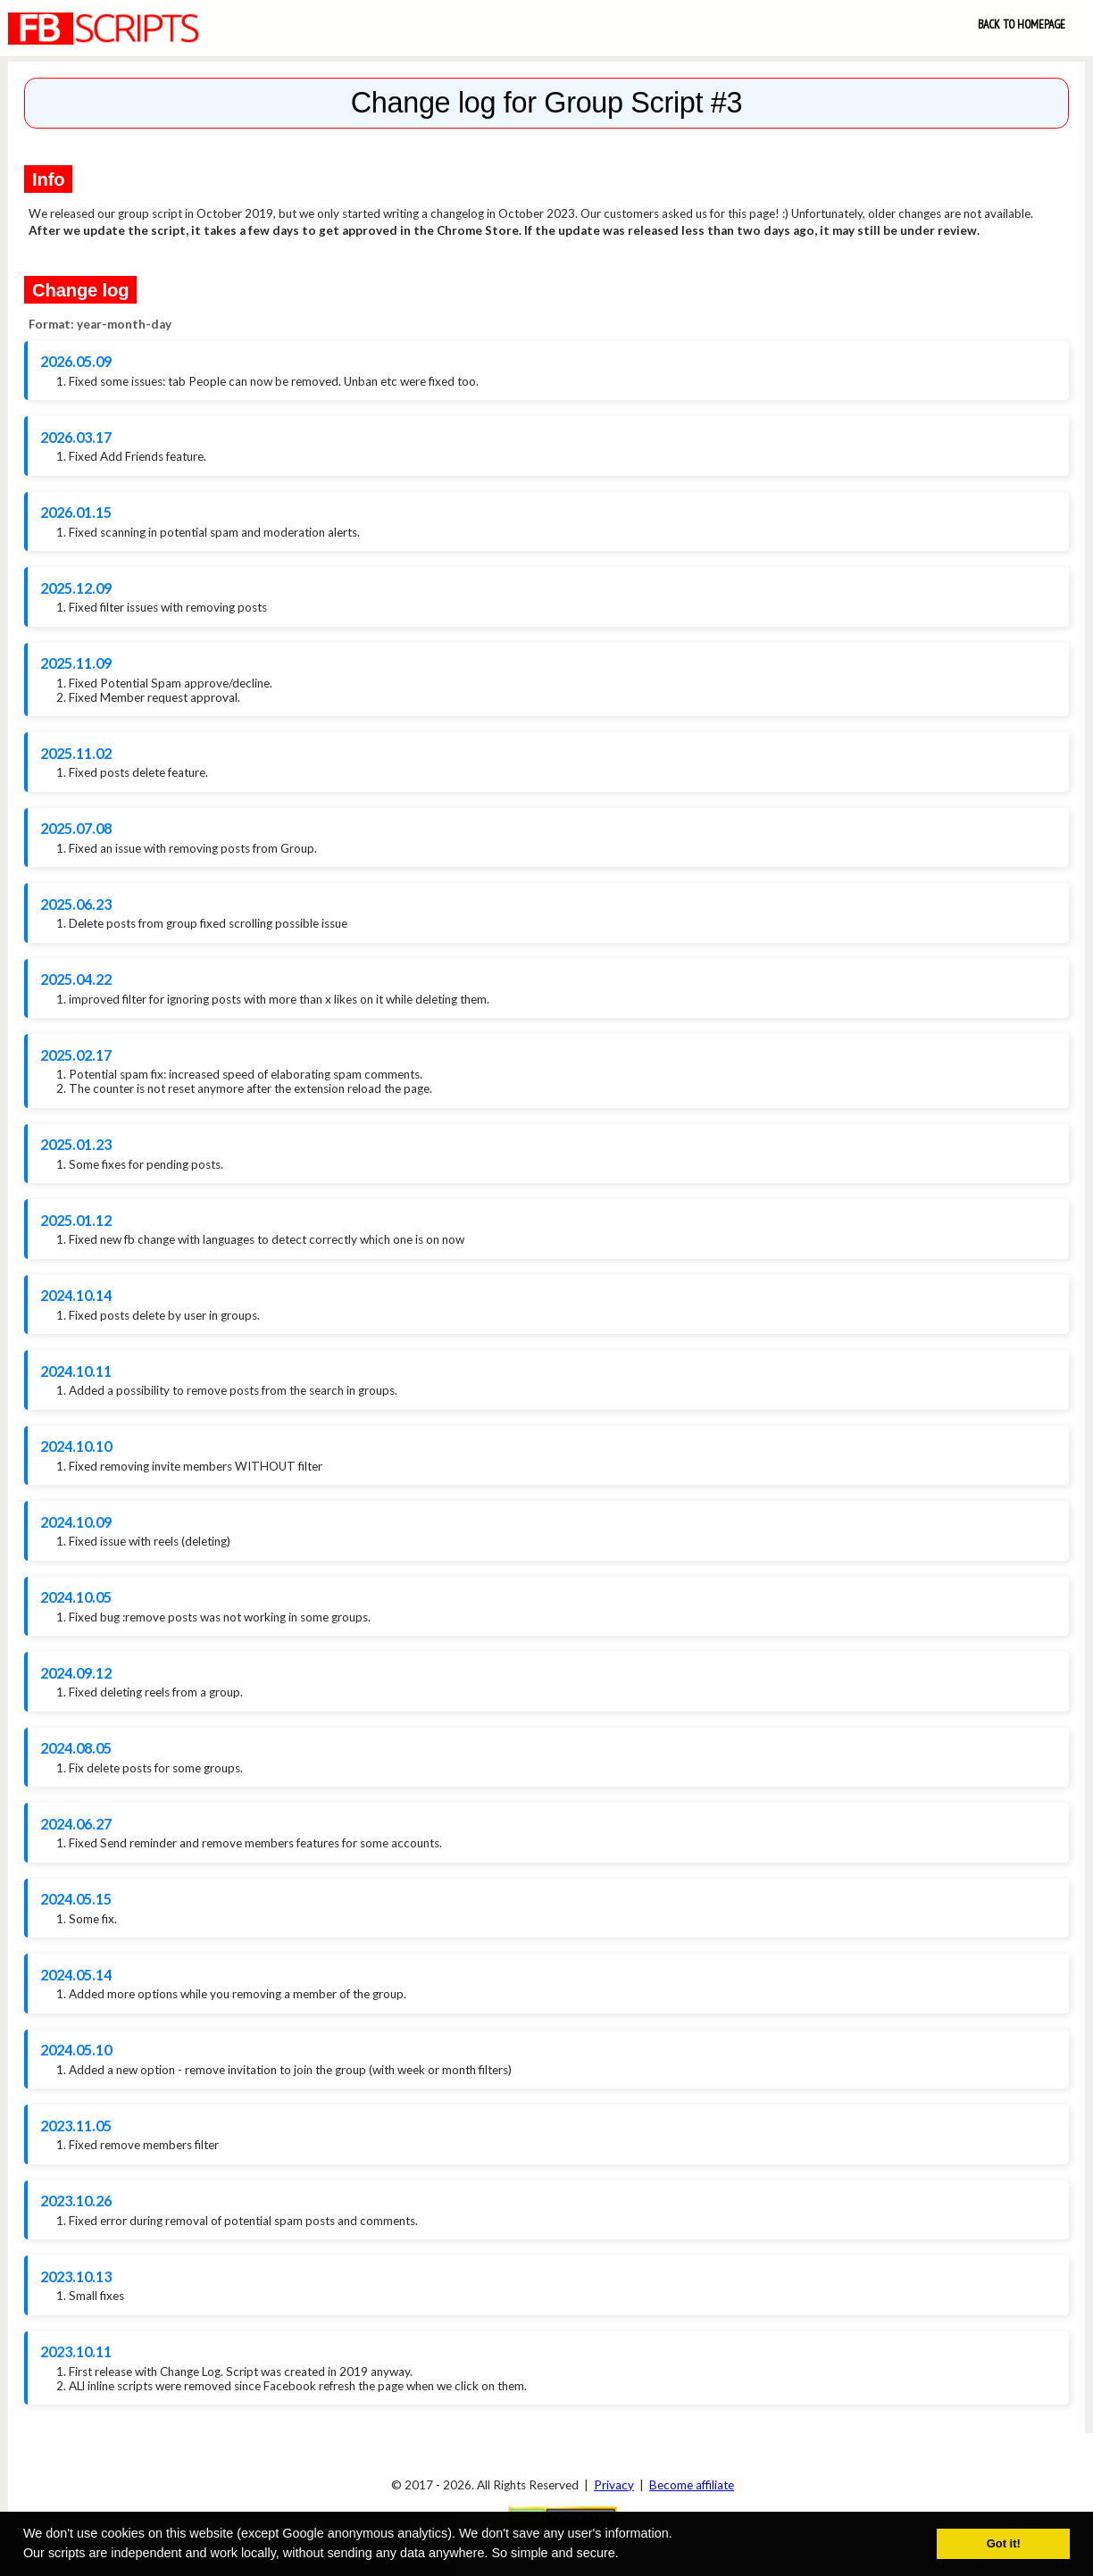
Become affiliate (691, 2485)
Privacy (614, 2485)
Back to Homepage (1021, 24)
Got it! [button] (1004, 2543)
